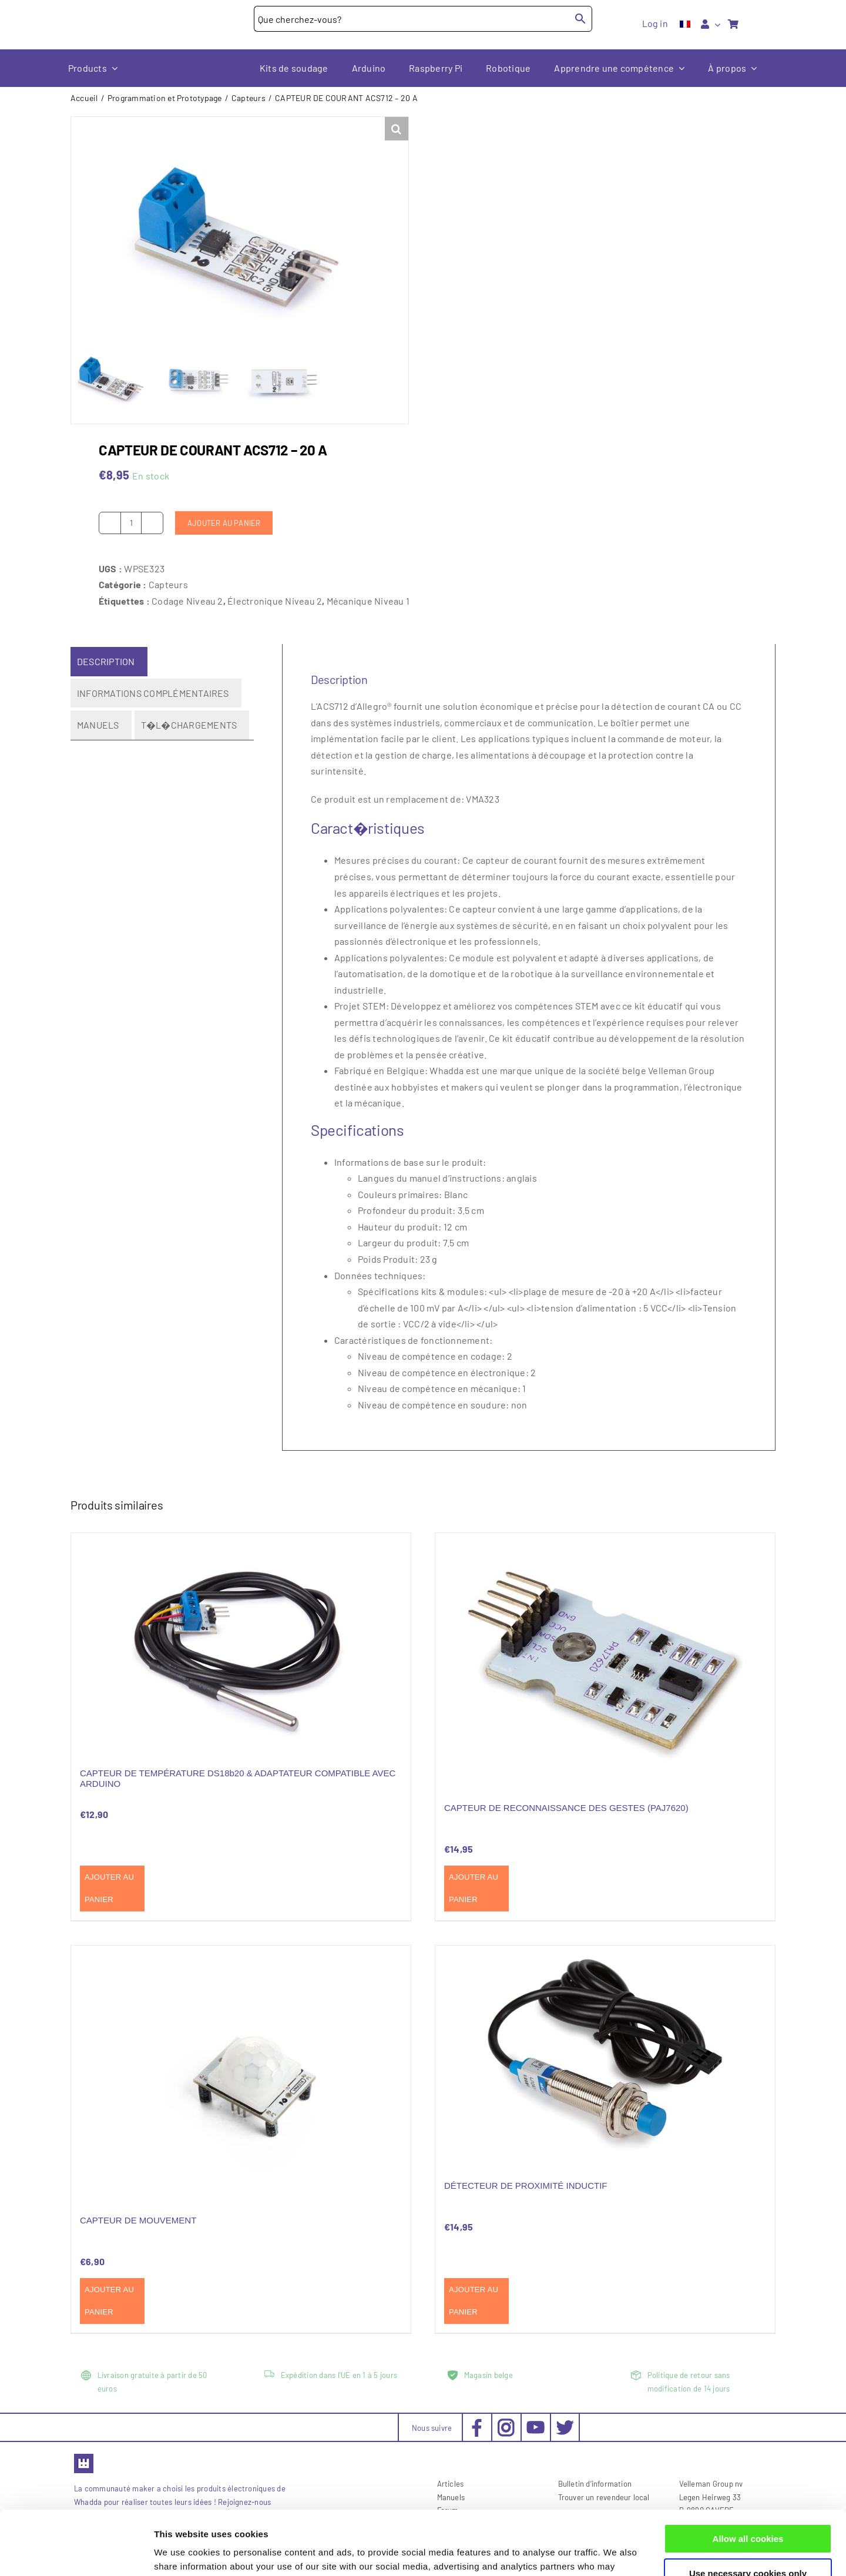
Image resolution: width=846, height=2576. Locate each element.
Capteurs (168, 584)
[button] (396, 128)
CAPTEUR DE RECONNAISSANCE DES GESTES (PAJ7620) (566, 1807)
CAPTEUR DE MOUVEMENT (138, 2220)
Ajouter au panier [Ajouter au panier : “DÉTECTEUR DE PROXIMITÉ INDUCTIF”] (473, 2300)
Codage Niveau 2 (187, 600)
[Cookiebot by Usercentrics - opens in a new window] (76, 2553)
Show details (181, 2553)
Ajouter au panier (223, 522)
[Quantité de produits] (131, 522)
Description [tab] (106, 661)
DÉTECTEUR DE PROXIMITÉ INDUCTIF (525, 2186)
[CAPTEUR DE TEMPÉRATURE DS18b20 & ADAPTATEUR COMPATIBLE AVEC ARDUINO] (241, 1643)
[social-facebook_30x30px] (477, 2422)
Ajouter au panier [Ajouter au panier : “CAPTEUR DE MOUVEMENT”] (109, 2300)
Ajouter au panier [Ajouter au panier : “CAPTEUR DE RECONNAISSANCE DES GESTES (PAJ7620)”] (473, 1888)
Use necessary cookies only (748, 2513)
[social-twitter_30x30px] (565, 2422)
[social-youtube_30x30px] (535, 2425)
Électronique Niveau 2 (274, 600)
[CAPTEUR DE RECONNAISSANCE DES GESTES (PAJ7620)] (605, 1660)
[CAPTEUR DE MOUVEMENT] (241, 2073)
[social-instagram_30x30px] (506, 2422)
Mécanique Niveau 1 (368, 600)
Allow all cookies (748, 2479)
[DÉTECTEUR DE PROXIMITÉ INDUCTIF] (605, 2056)
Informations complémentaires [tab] (153, 692)
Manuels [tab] (98, 724)
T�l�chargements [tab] (189, 724)
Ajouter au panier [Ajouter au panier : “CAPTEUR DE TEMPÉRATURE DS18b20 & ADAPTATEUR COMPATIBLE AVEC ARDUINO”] (109, 1888)
